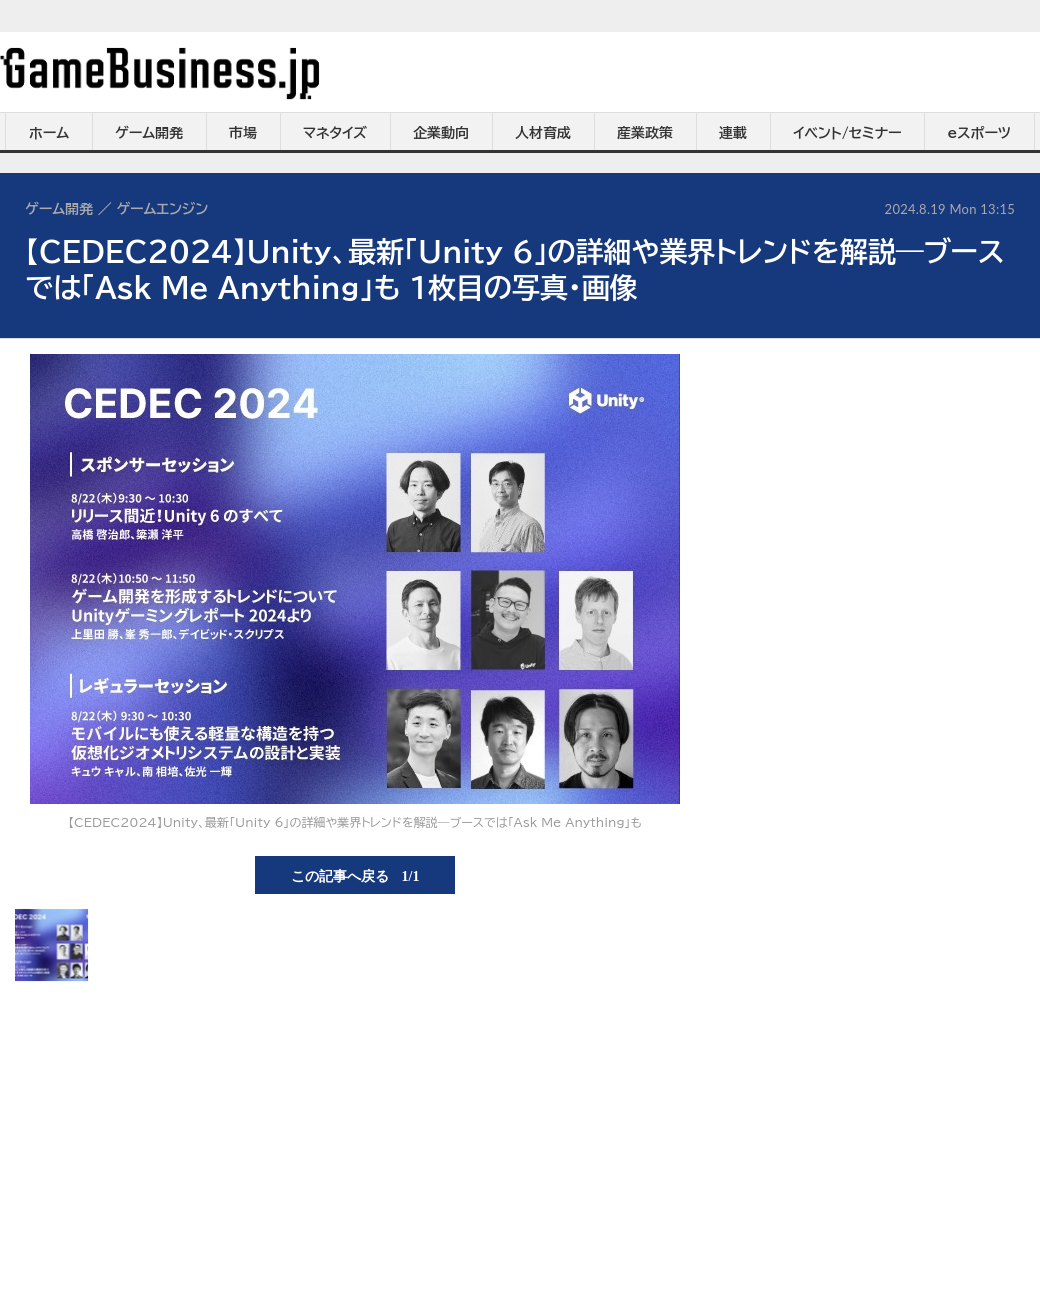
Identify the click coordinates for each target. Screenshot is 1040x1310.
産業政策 (645, 133)
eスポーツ (979, 133)
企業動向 (441, 133)
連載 (733, 133)
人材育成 (543, 133)
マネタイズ (335, 133)
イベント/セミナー (847, 133)
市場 (243, 133)
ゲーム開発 (149, 133)
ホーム (49, 133)
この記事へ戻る (355, 875)
